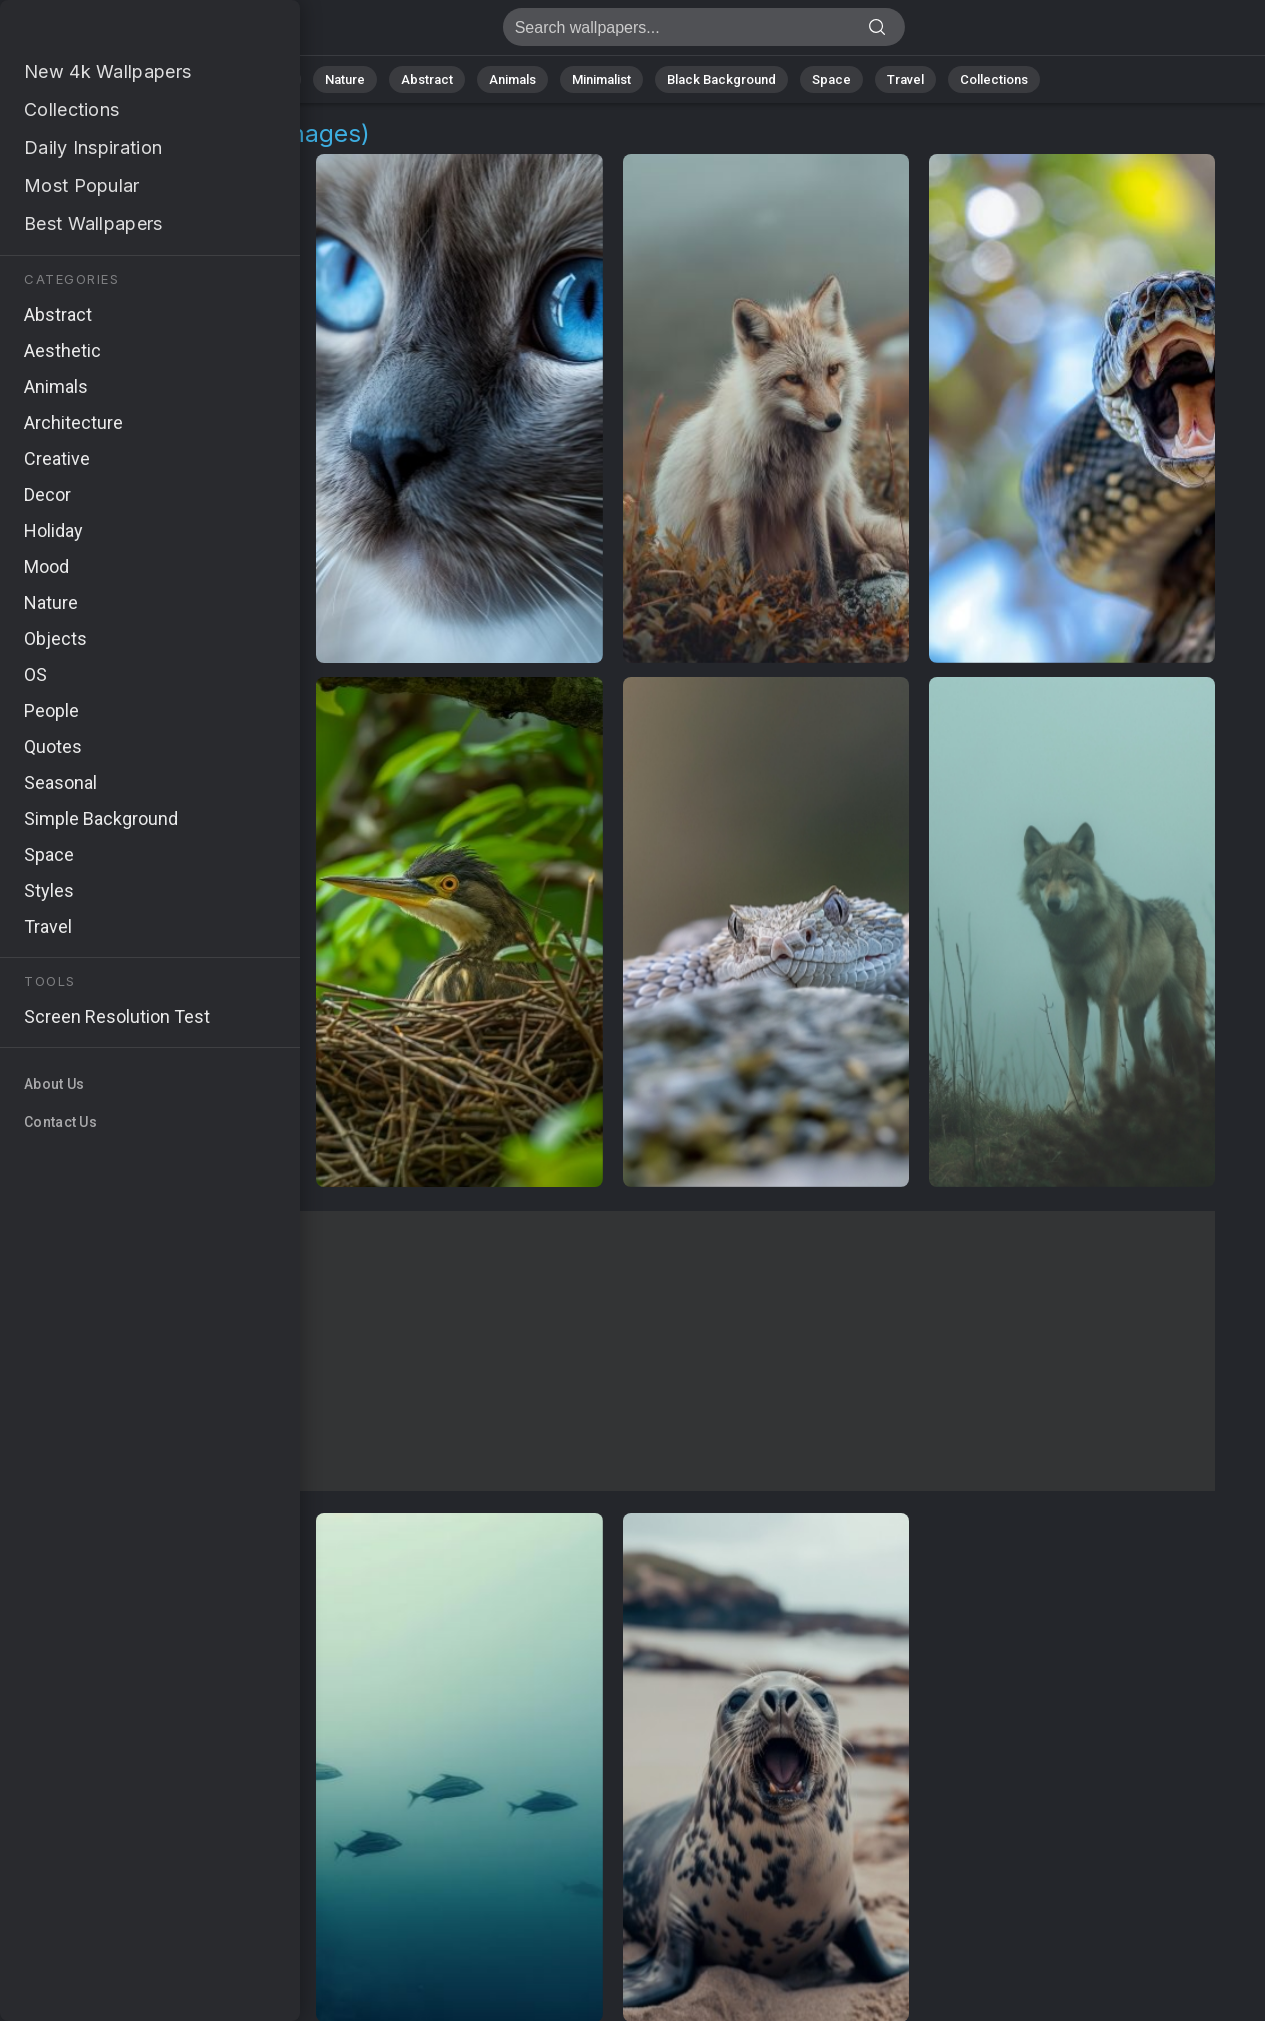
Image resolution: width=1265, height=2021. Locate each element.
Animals (512, 79)
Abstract (427, 79)
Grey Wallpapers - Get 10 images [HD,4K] (120, 32)
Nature (345, 79)
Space (831, 79)
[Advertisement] (612, 1351)
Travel (905, 79)
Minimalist (601, 79)
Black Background (721, 79)
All (281, 79)
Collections (994, 79)
